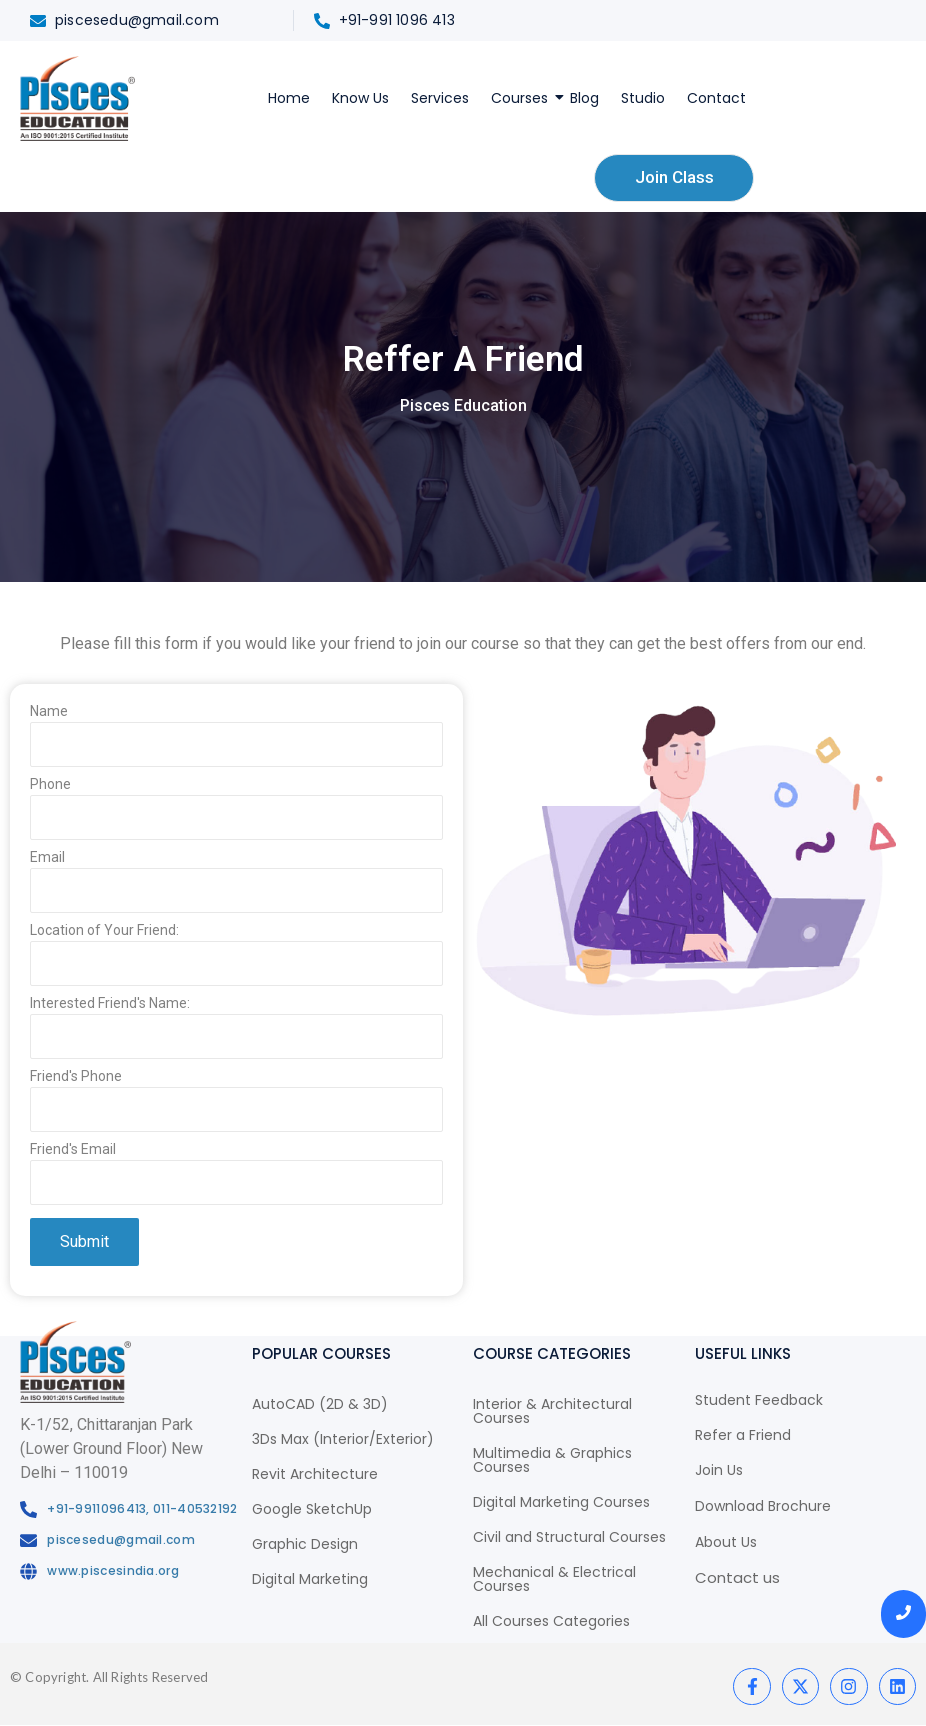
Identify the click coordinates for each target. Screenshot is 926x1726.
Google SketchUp (312, 1509)
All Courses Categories (551, 1621)
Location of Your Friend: (236, 959)
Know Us (360, 98)
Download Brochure (763, 1506)
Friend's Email (236, 1178)
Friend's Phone (236, 1105)
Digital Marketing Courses (561, 1502)
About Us (726, 1542)
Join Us (719, 1470)
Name (236, 740)
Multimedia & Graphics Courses (552, 1460)
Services (440, 98)
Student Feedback (759, 1400)
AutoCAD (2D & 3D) (320, 1404)
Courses (522, 98)
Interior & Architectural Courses (552, 1411)
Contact (716, 98)
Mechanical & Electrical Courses (554, 1579)
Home (289, 98)
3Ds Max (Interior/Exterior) (343, 1439)
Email (236, 886)
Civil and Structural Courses (569, 1537)
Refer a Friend (743, 1435)
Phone (236, 813)
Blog (584, 98)
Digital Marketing (310, 1579)
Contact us (737, 1577)
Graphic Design (305, 1544)
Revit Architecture (315, 1474)
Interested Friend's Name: (236, 1032)
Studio (643, 98)
